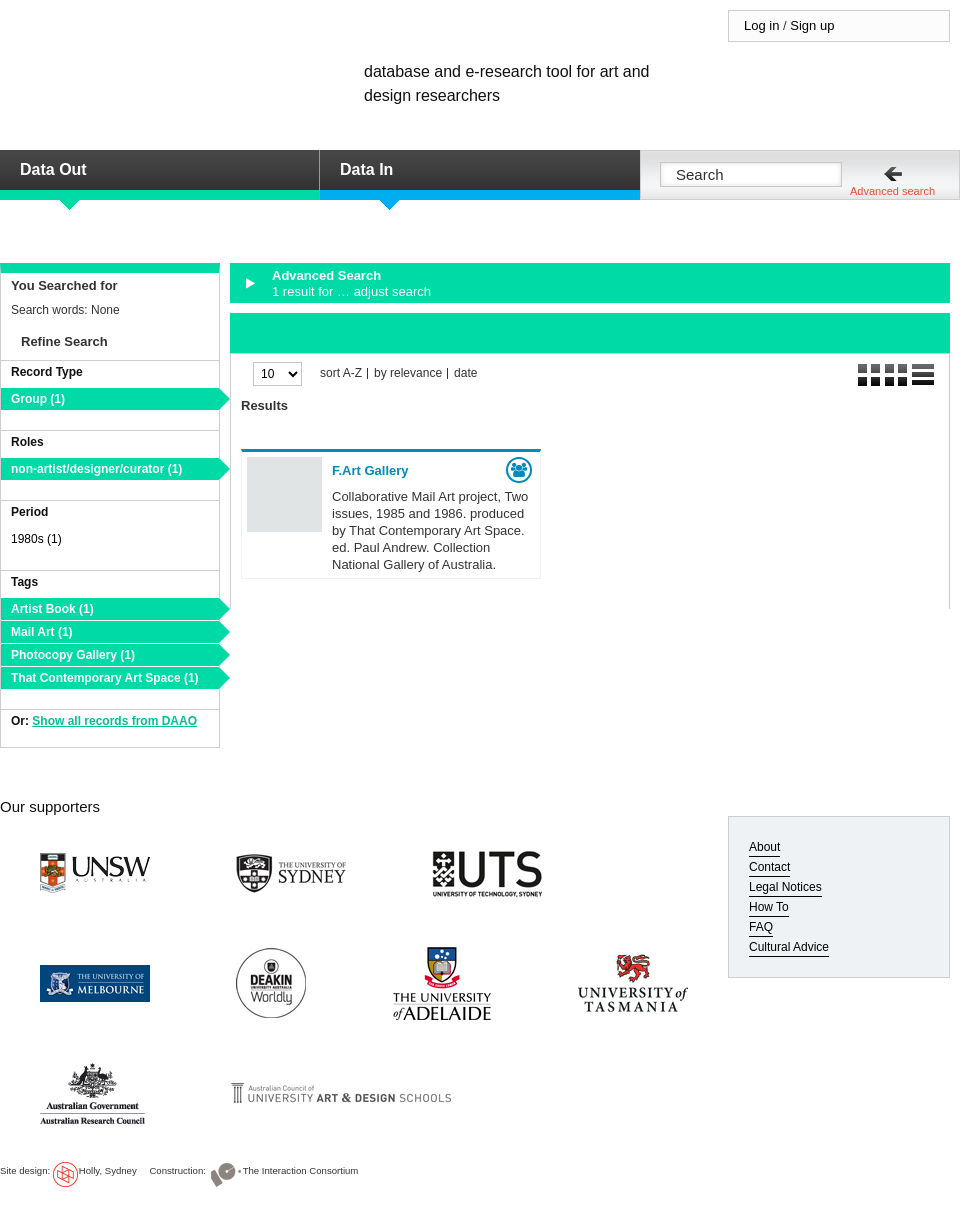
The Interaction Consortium (301, 1170)
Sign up (812, 25)
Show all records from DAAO (114, 721)
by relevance (408, 373)
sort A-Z (341, 373)
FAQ (761, 927)
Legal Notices (785, 887)
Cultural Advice (789, 947)
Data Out (53, 169)
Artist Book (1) (52, 609)
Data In (366, 169)
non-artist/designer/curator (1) (96, 469)
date (465, 373)
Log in (761, 25)
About (764, 847)
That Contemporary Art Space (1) (105, 678)
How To (769, 907)
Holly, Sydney (108, 1170)
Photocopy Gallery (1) (73, 655)
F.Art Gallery (370, 470)
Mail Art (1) (42, 632)
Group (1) (38, 399)
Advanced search (892, 191)
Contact (769, 867)
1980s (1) (36, 539)
